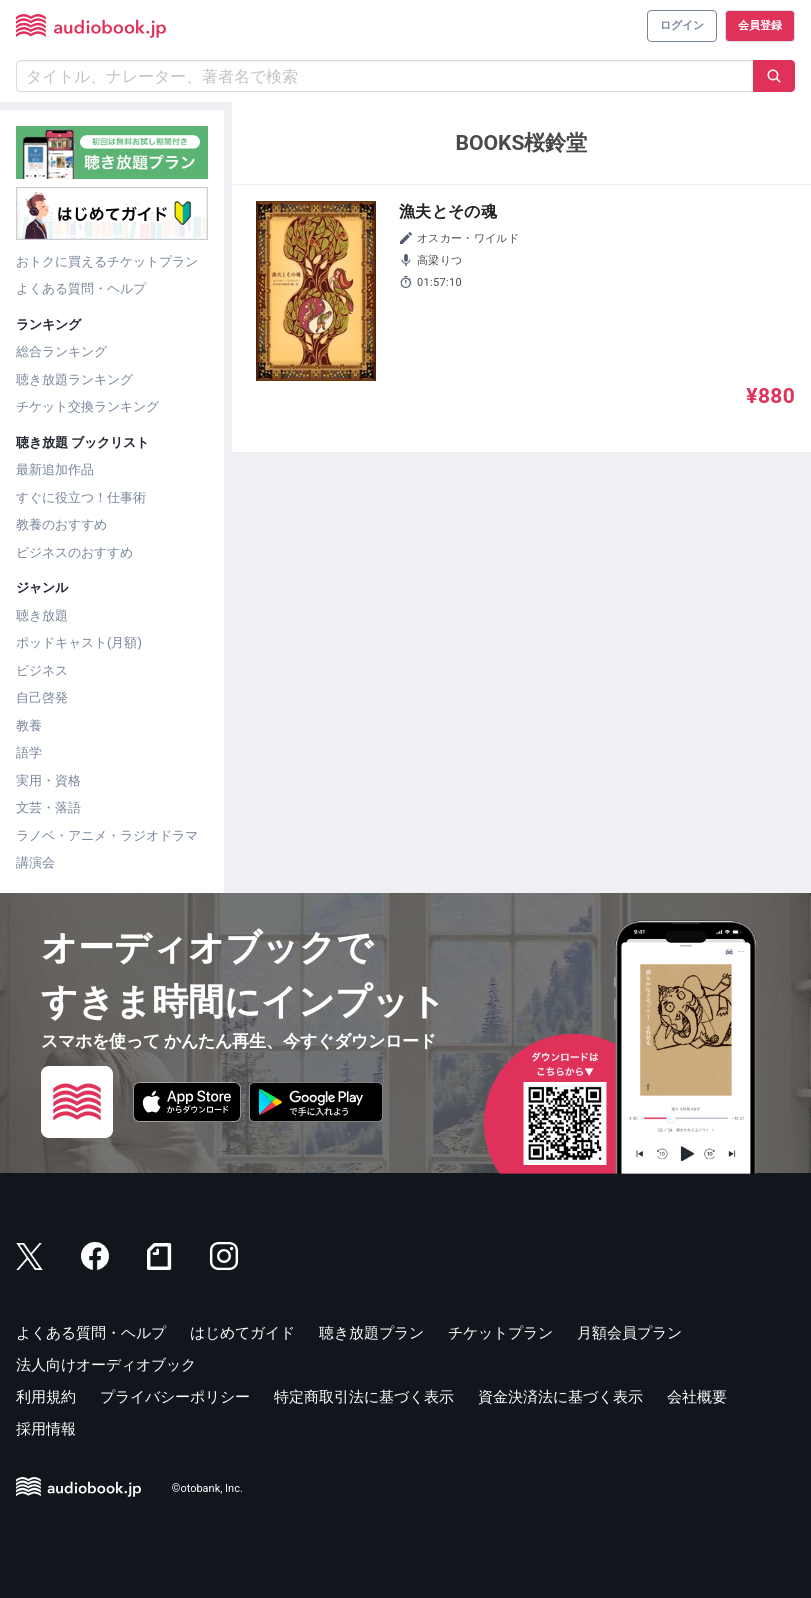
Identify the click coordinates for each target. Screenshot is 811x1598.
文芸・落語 (48, 807)
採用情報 (46, 1429)
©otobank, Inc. (207, 1488)
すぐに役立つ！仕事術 (81, 497)
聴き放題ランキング (74, 379)
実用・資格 (48, 780)
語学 (29, 752)
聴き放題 (42, 615)
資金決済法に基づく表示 (560, 1397)
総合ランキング (61, 351)
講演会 (35, 862)
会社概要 (697, 1397)
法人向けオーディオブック (106, 1365)
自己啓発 (42, 697)
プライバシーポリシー (175, 1397)
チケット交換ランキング (87, 406)
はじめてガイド (242, 1333)
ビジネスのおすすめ (74, 552)
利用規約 (46, 1397)
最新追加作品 (55, 469)
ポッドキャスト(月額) (79, 642)
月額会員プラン (629, 1333)
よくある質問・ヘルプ (81, 288)
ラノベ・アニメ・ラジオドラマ (107, 835)
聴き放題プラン (371, 1333)
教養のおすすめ (61, 524)
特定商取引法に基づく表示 (364, 1397)
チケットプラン (500, 1333)
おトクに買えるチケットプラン (107, 261)
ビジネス (42, 670)
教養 (29, 725)
